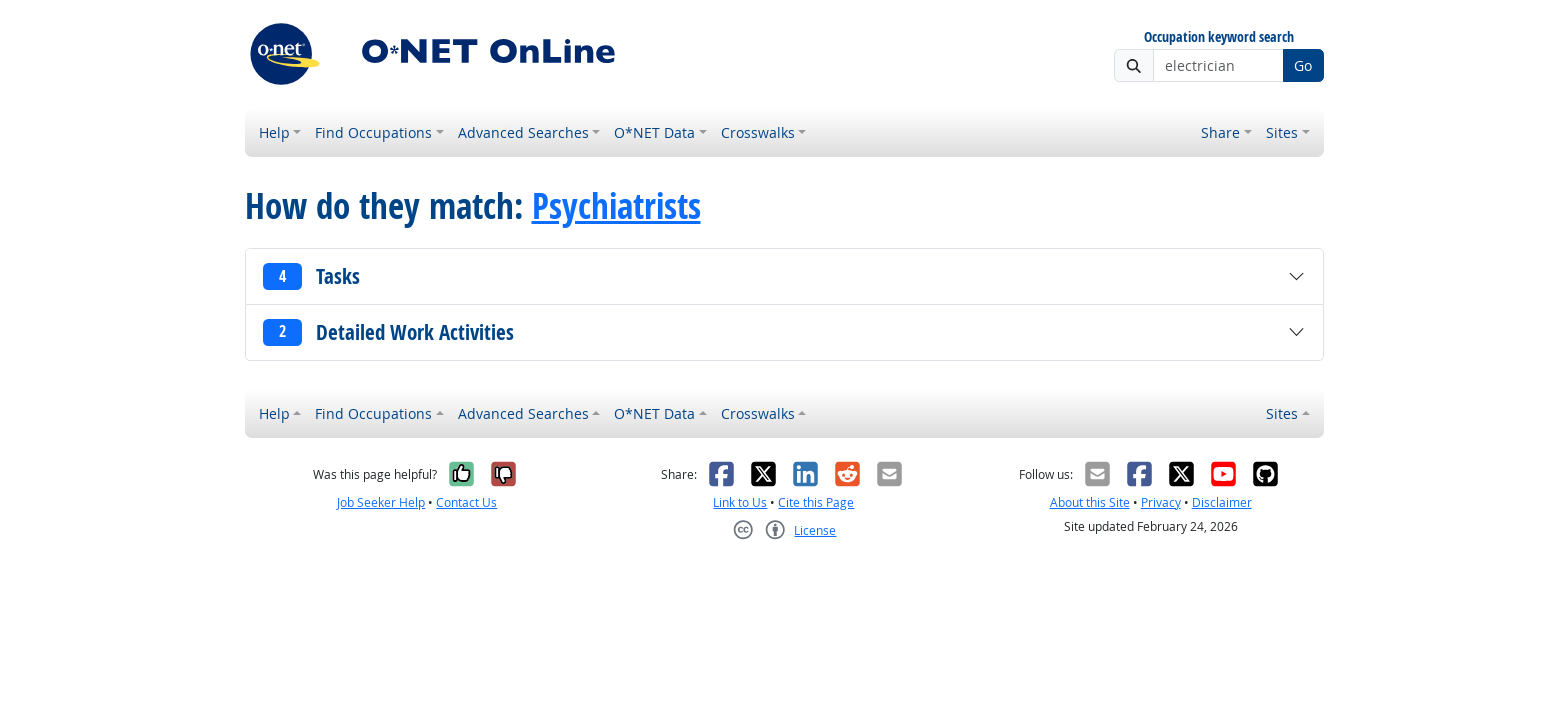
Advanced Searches (523, 132)
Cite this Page (816, 502)
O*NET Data (654, 132)
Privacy (1161, 502)
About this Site (1090, 502)
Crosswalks (758, 132)
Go (1303, 65)
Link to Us (740, 502)
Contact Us (466, 502)
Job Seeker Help (381, 502)
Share (1220, 132)
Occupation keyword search (1219, 37)
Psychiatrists (616, 206)
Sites (1282, 132)
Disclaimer (1222, 502)
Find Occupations (373, 132)
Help (274, 132)
